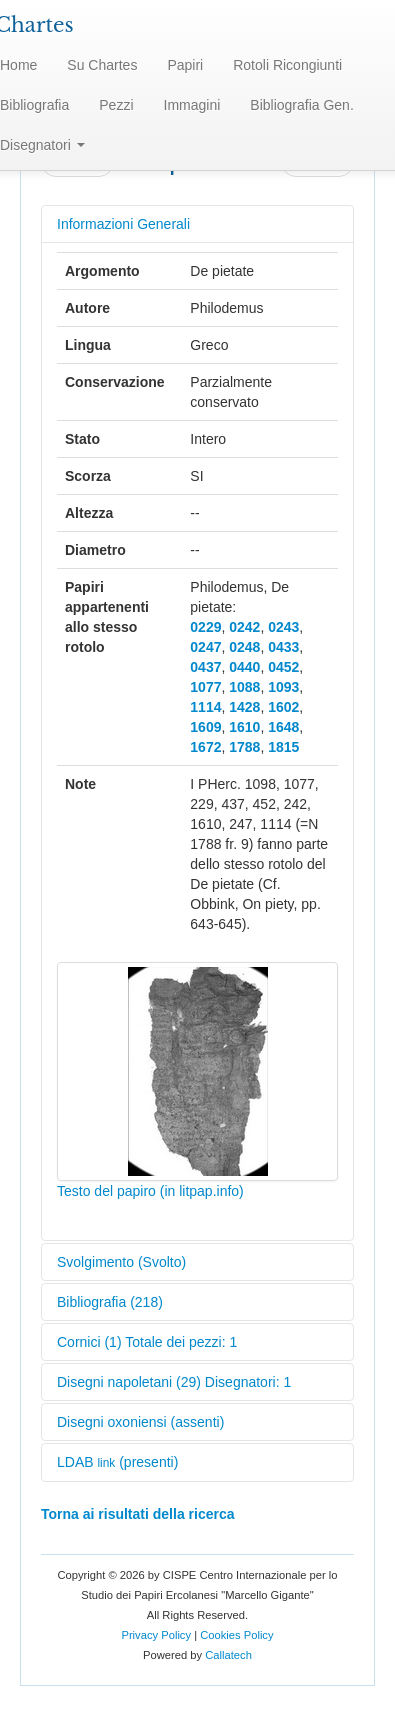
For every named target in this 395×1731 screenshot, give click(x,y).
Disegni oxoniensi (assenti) (140, 1422)
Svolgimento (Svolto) (121, 1262)
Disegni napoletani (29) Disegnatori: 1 (174, 1382)
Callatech (228, 1655)
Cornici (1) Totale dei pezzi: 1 (147, 1342)
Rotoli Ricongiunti (287, 65)
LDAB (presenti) (117, 1462)
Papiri (185, 65)
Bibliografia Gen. (302, 105)
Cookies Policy (236, 1635)
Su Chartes (102, 65)
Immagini (192, 105)
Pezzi (116, 105)
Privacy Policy (156, 1635)
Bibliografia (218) (110, 1302)
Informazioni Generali (123, 224)
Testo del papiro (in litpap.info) (150, 1191)
